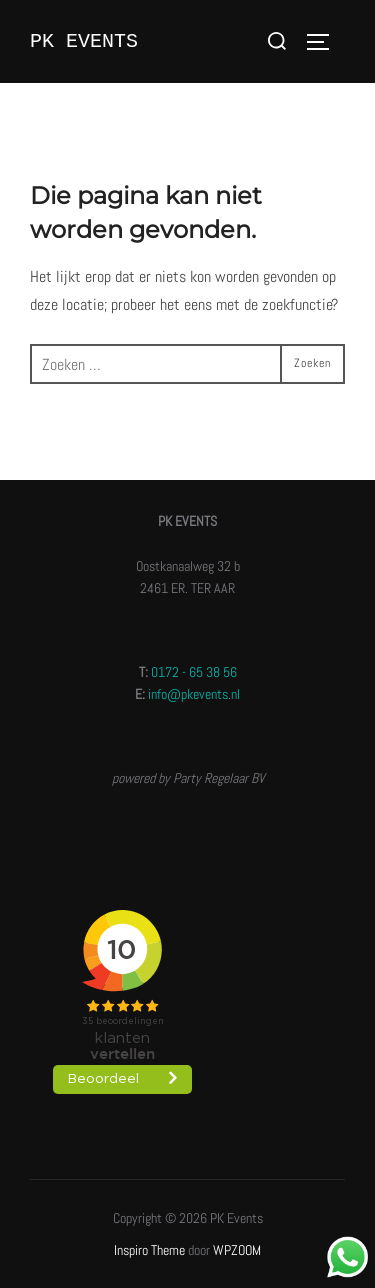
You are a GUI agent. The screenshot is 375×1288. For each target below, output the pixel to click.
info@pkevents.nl (194, 694)
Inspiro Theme (149, 1250)
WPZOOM (237, 1250)
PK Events (84, 41)
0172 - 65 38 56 (194, 672)
